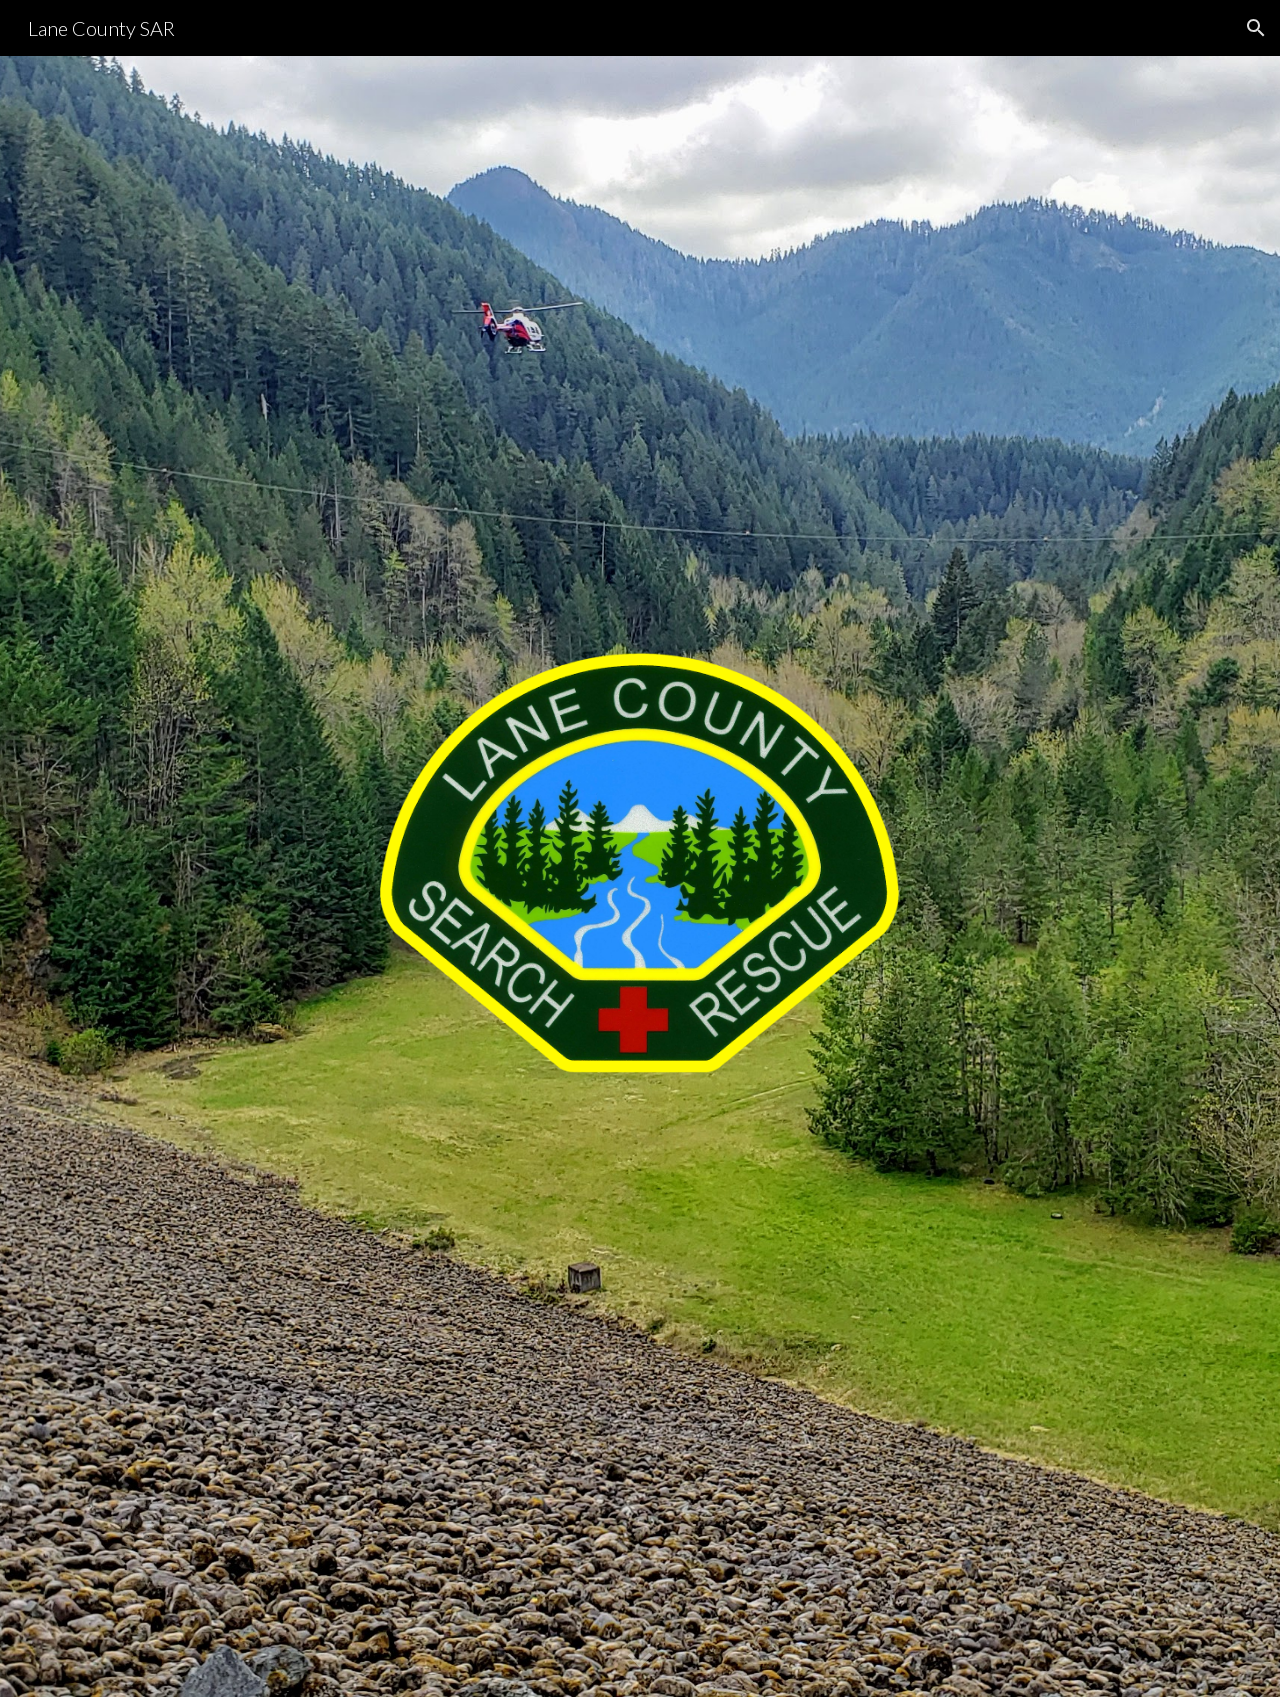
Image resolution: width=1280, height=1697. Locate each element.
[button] (1256, 28)
